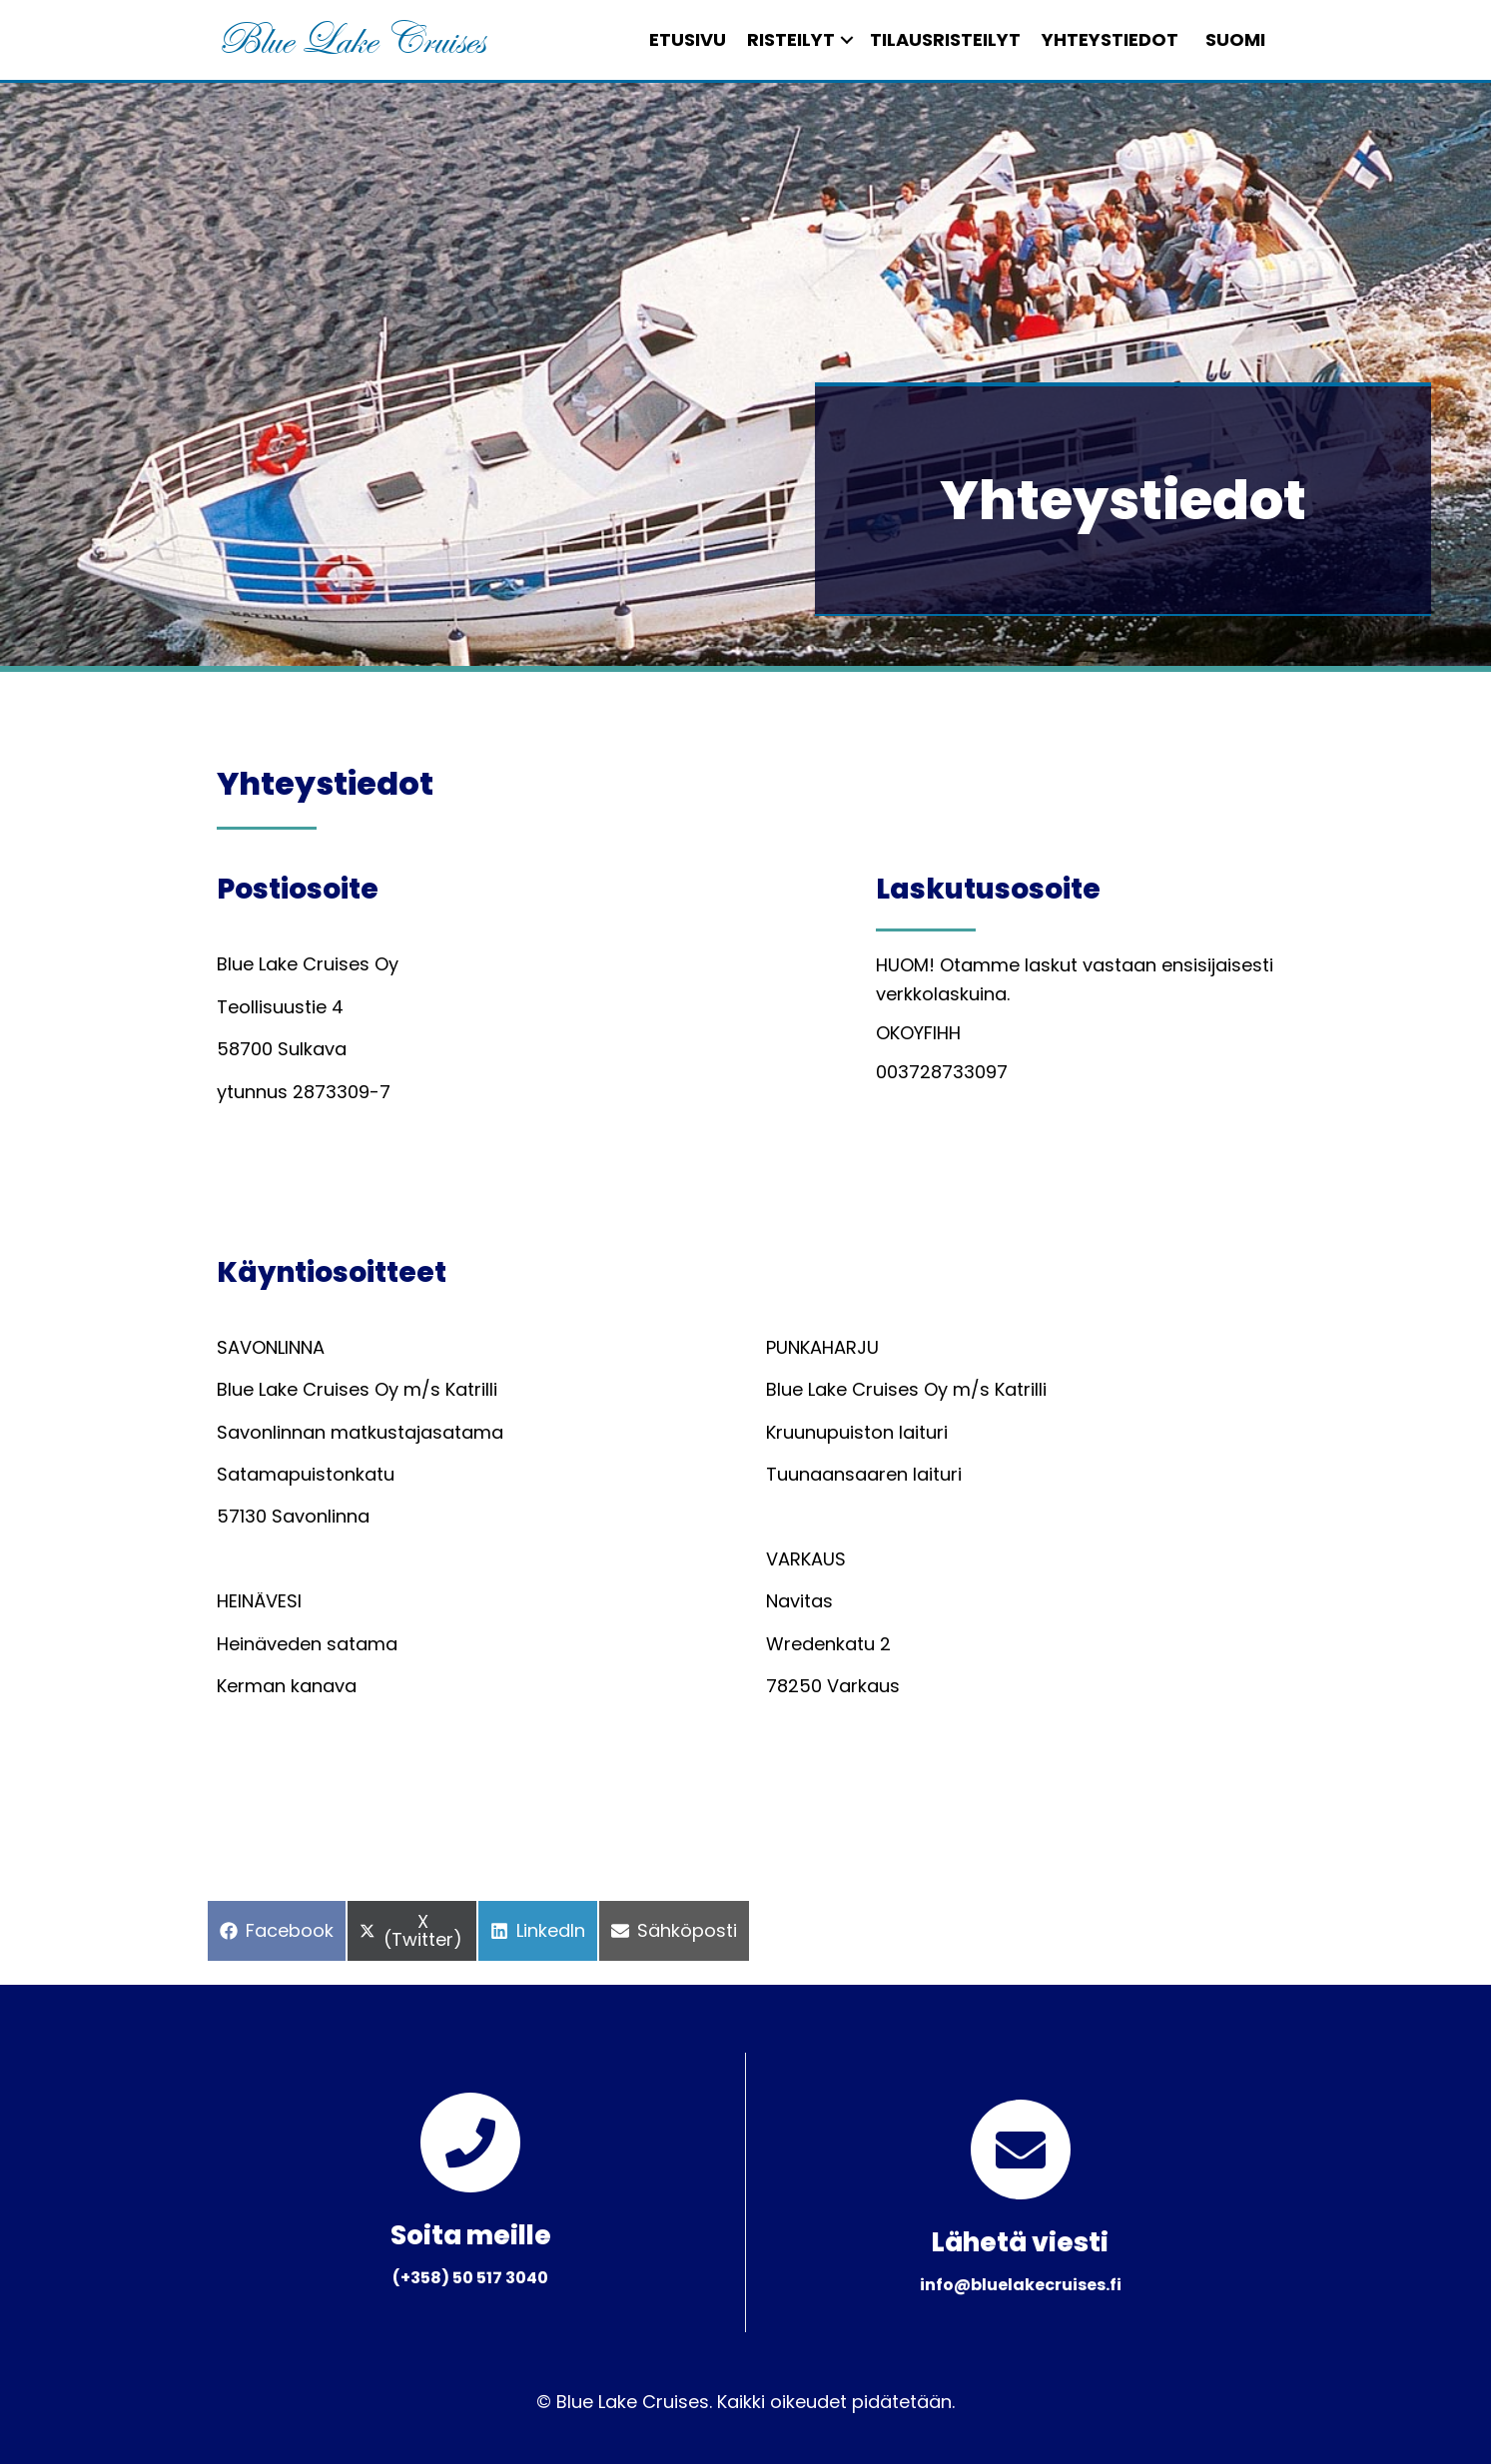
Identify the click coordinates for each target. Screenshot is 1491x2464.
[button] (829, 40)
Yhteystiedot (1092, 39)
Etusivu (669, 39)
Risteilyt (773, 39)
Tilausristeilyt (927, 39)
